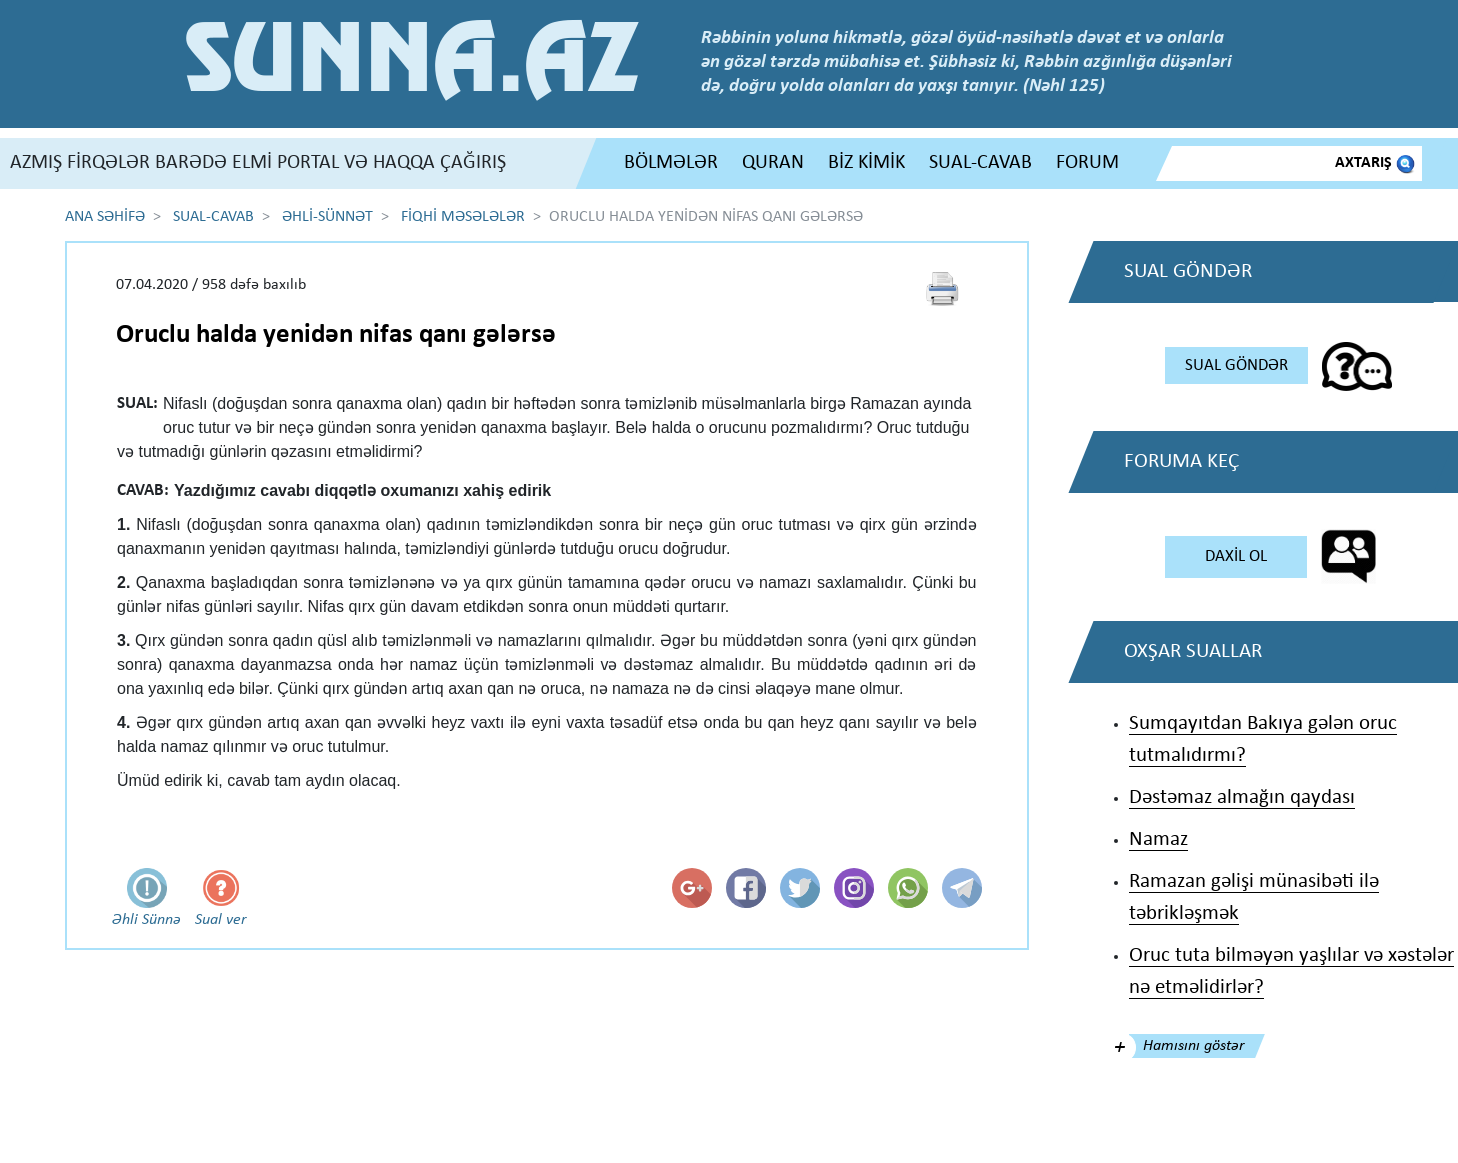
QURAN (773, 163)
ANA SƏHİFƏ (105, 217)
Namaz (1158, 839)
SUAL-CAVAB (980, 163)
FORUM (1087, 163)
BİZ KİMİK (866, 163)
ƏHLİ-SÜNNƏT (327, 217)
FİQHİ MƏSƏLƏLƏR (463, 217)
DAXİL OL (1236, 556)
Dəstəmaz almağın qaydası (1242, 797)
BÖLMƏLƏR (671, 163)
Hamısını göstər (1193, 1046)
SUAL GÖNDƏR (1236, 365)
